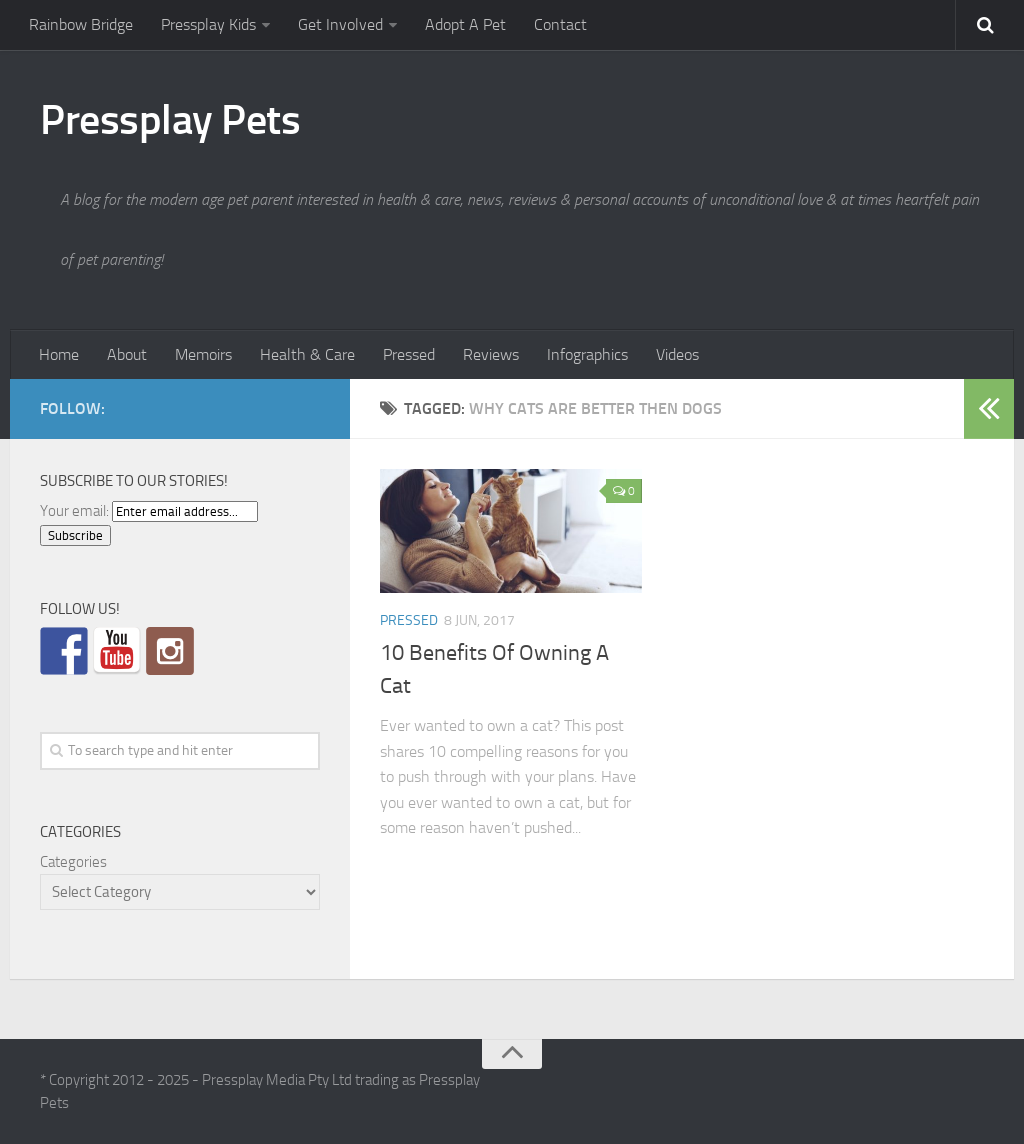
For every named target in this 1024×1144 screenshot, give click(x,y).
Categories (73, 862)
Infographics (587, 354)
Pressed (409, 354)
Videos (677, 354)
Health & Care (307, 354)
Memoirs (203, 354)
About (127, 354)
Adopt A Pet (465, 24)
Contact (560, 24)
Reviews (491, 354)
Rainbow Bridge (81, 24)
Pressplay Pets (170, 120)
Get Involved (340, 24)
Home (59, 354)
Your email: (74, 511)
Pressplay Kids (208, 24)
